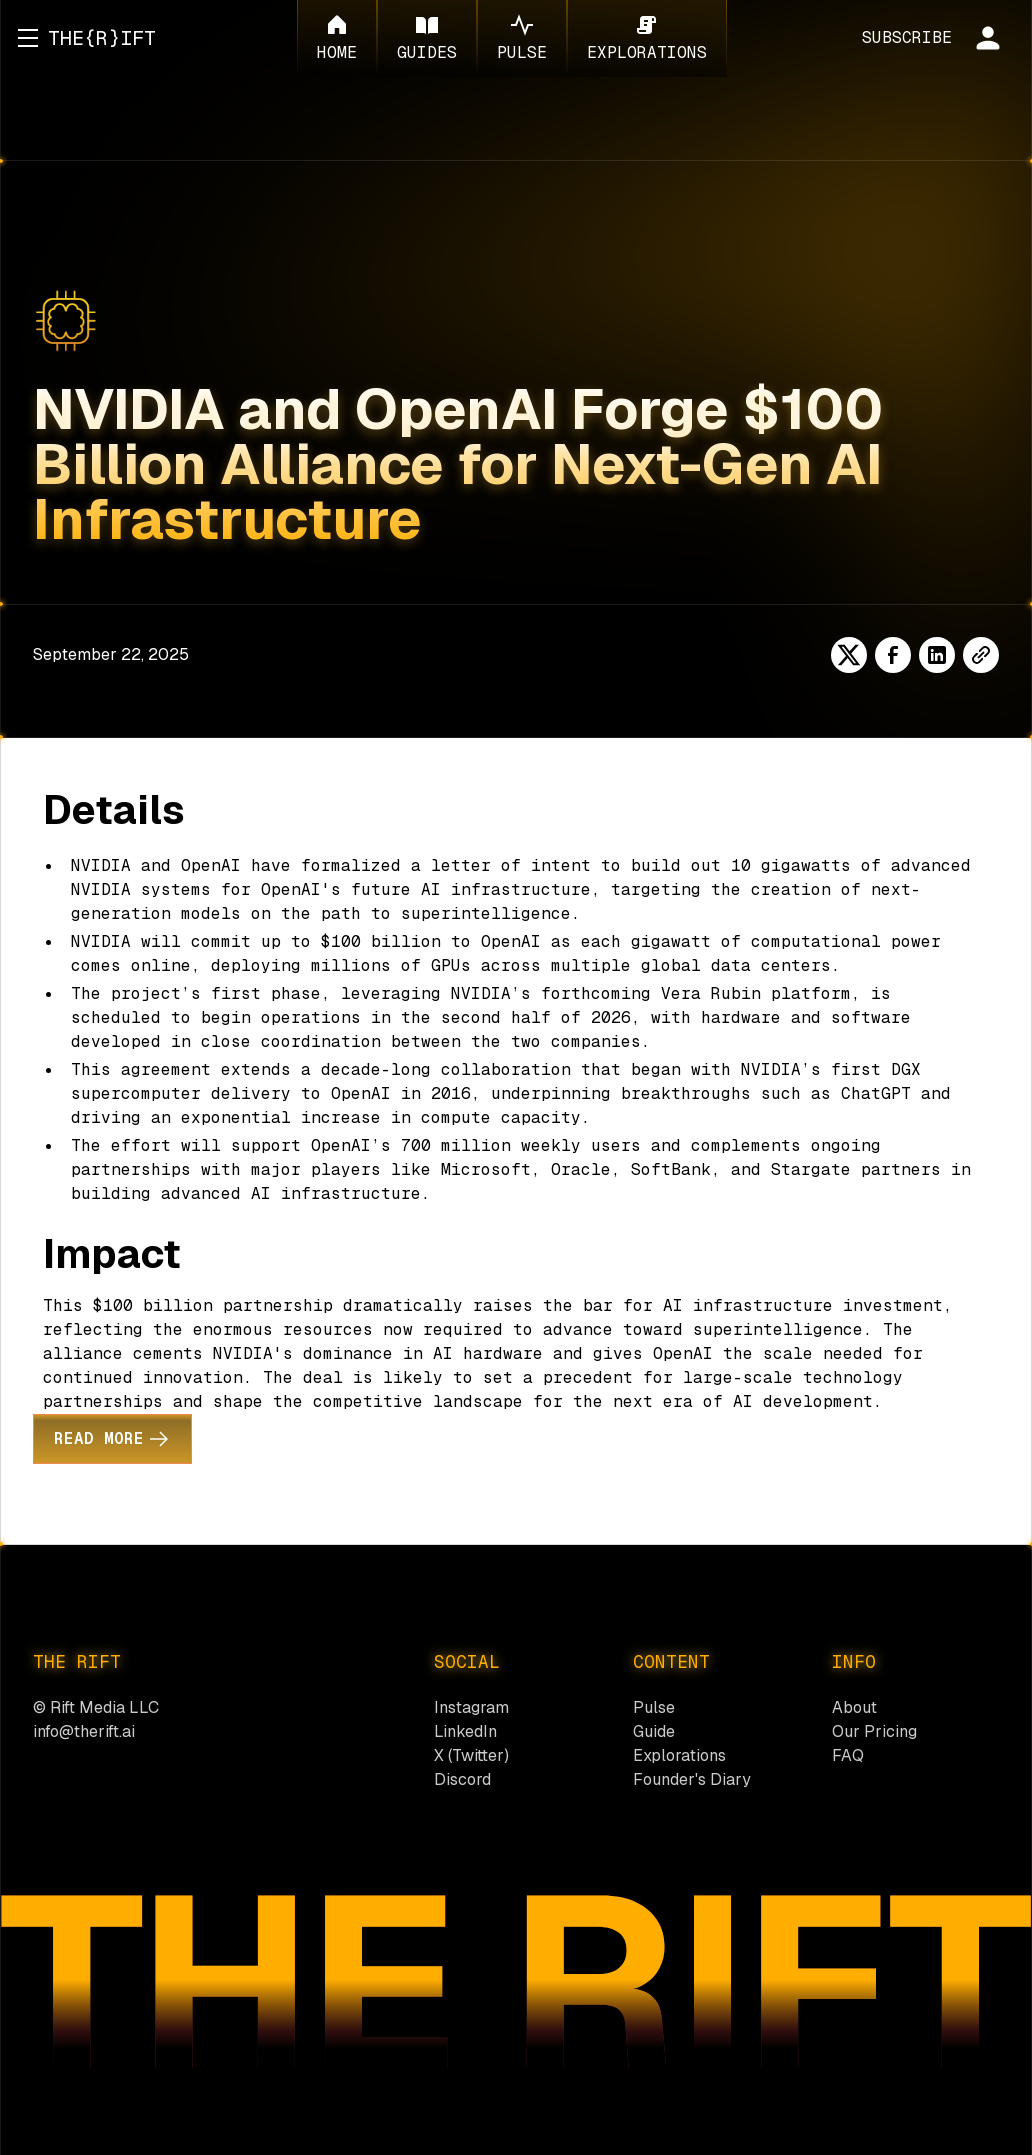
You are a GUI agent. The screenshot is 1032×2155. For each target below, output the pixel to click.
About (854, 1707)
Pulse (654, 1707)
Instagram (471, 1707)
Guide (654, 1731)
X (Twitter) (471, 1755)
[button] (28, 38)
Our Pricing (874, 1731)
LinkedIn (465, 1731)
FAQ (848, 1755)
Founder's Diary (692, 1779)
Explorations (679, 1755)
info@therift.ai (84, 1731)
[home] (102, 38)
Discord (462, 1779)
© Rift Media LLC (96, 1707)
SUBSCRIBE (907, 37)
